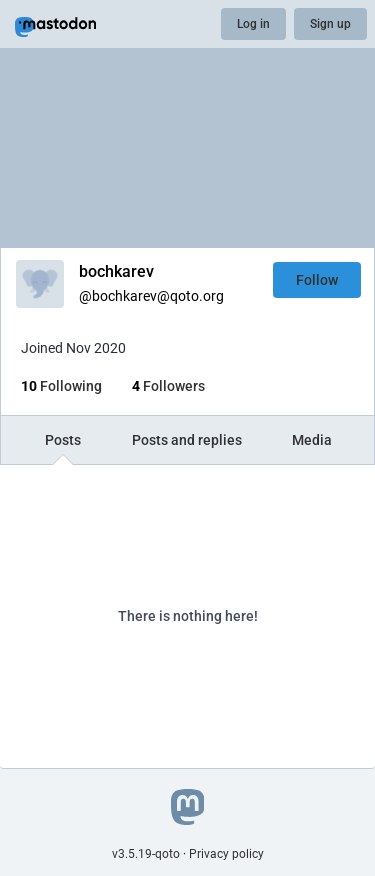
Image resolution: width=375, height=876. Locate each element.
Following (61, 386)
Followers (168, 386)
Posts (63, 440)
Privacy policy (226, 854)
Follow (317, 280)
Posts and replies (187, 440)
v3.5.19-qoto (146, 854)
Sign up (330, 24)
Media (312, 440)
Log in (253, 24)
